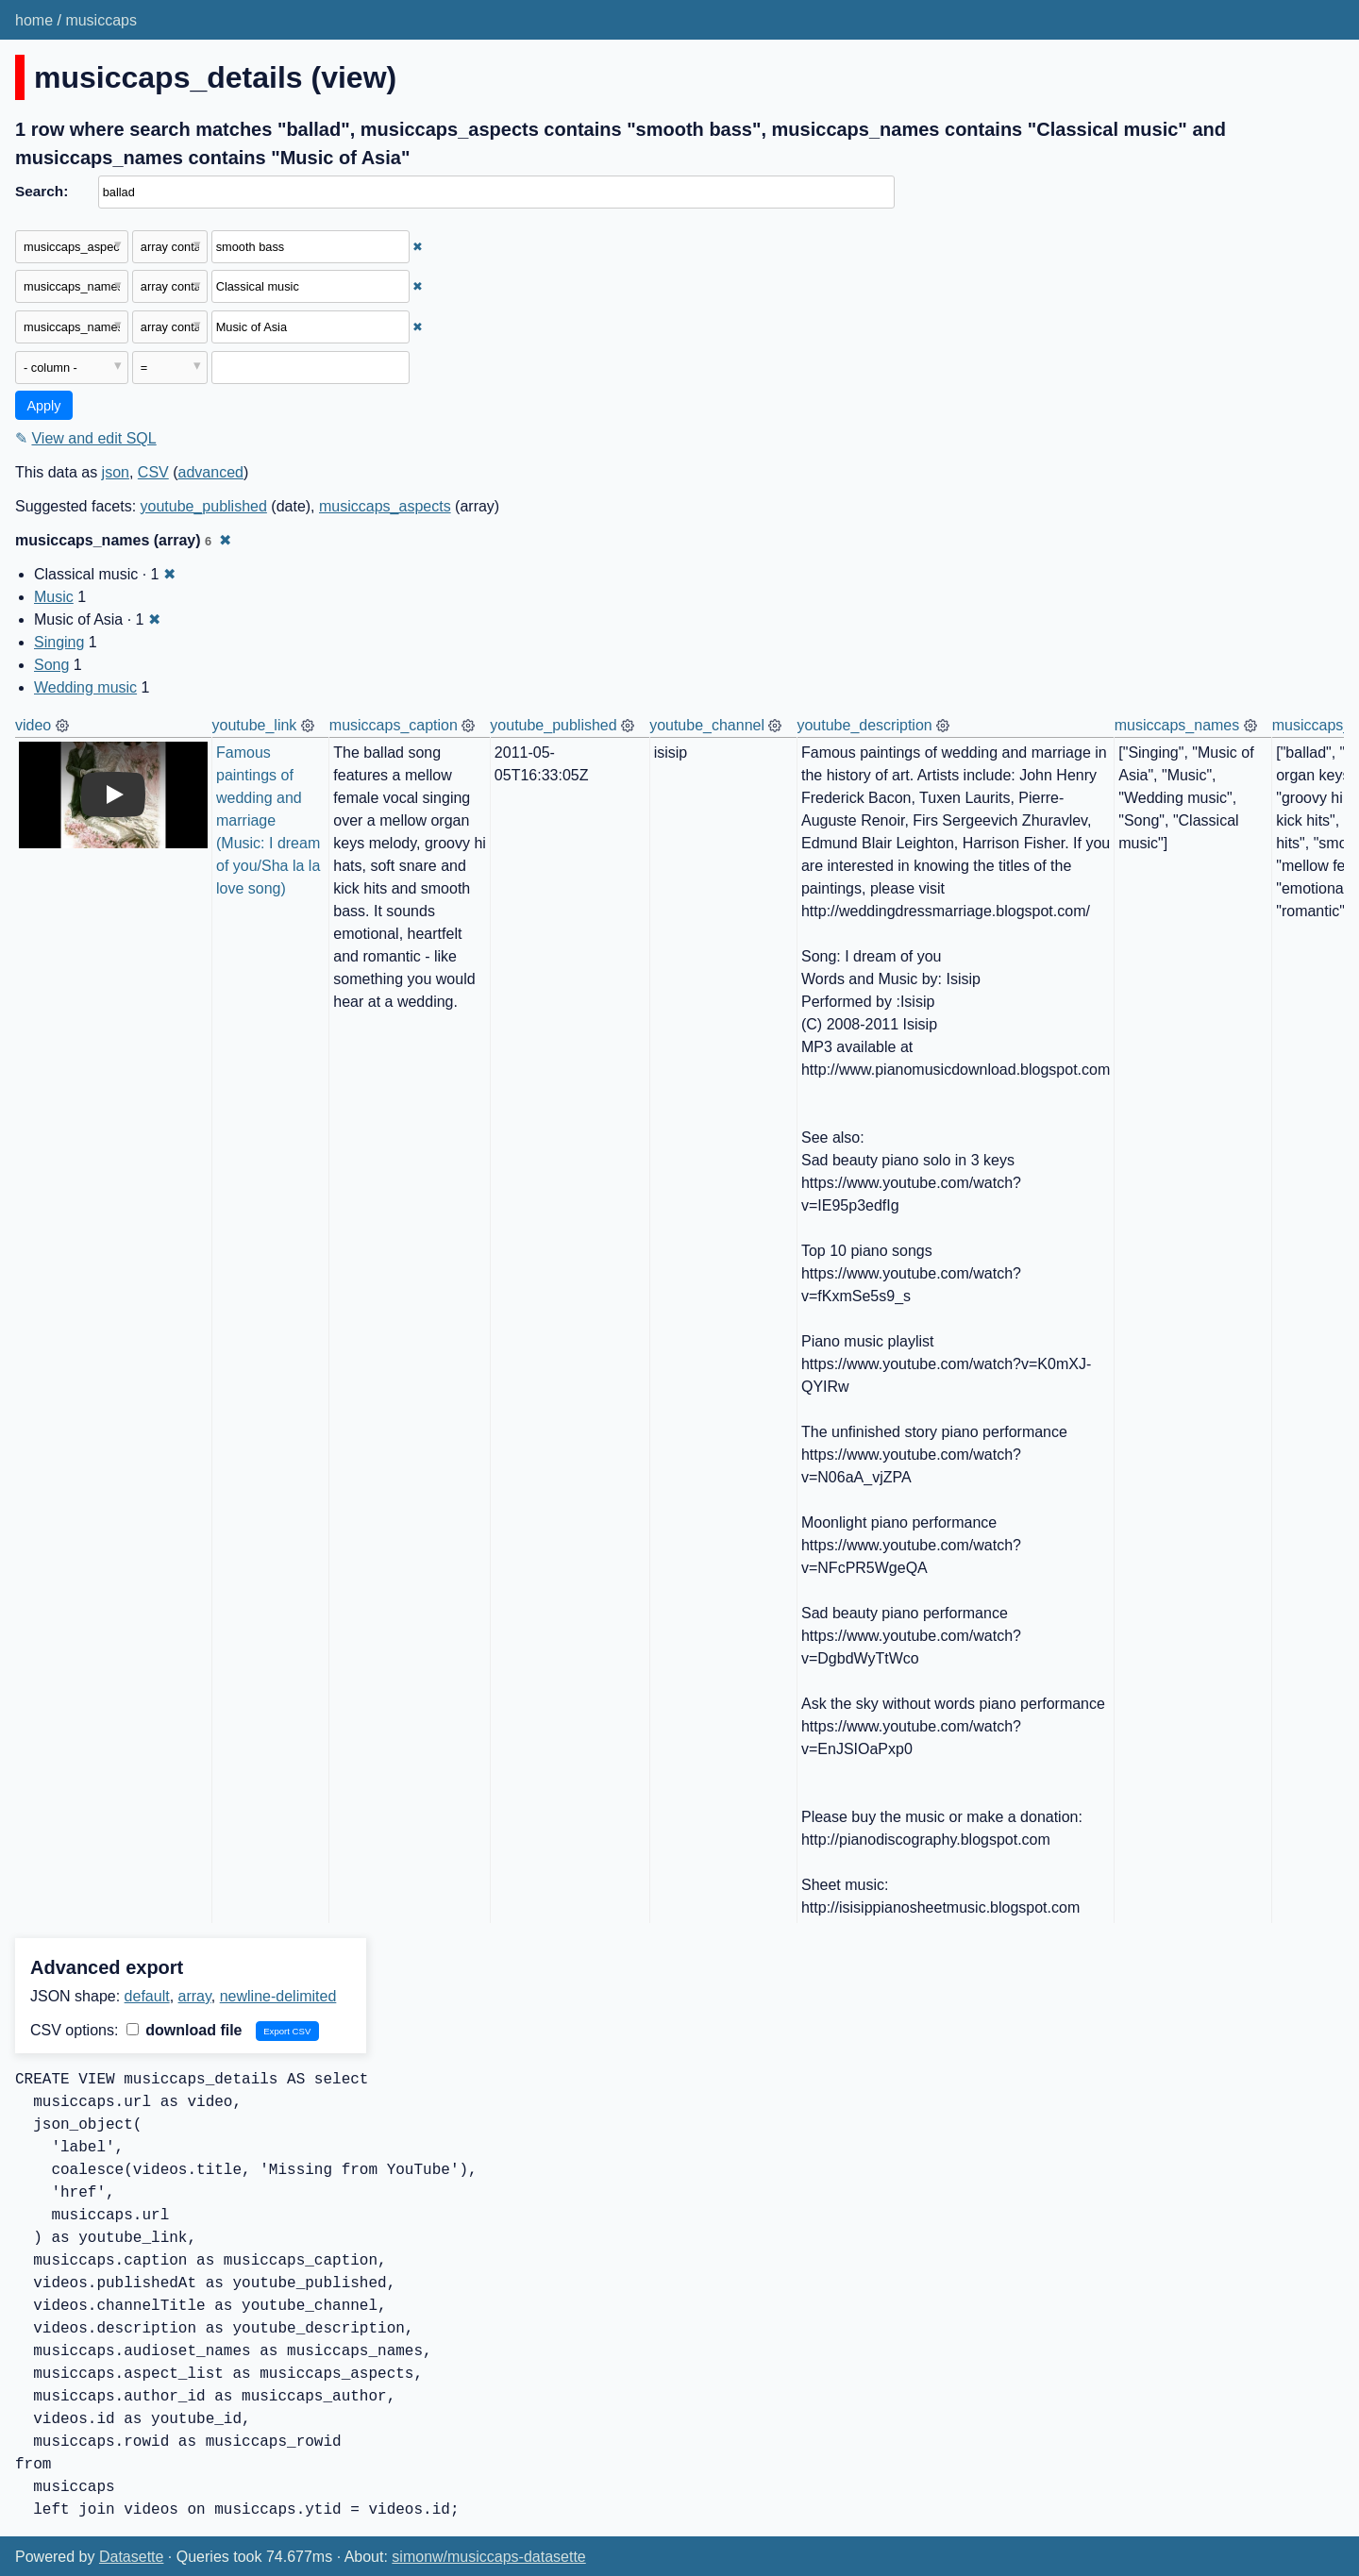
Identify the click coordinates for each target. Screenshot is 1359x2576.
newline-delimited (278, 1996)
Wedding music (85, 687)
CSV (153, 472)
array (194, 1996)
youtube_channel (706, 725)
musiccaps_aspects (385, 506)
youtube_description (864, 725)
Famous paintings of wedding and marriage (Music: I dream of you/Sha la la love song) (270, 820)
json (115, 472)
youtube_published (204, 506)
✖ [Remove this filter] (417, 247)
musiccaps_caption (393, 725)
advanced (210, 472)
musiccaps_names (1177, 725)
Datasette (131, 2557)
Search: (41, 191)
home (34, 20)
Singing (59, 642)
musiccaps (101, 20)
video (33, 725)
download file (184, 2030)
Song (51, 665)
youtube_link (254, 725)
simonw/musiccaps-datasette (488, 2557)
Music (54, 597)
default (147, 1996)
